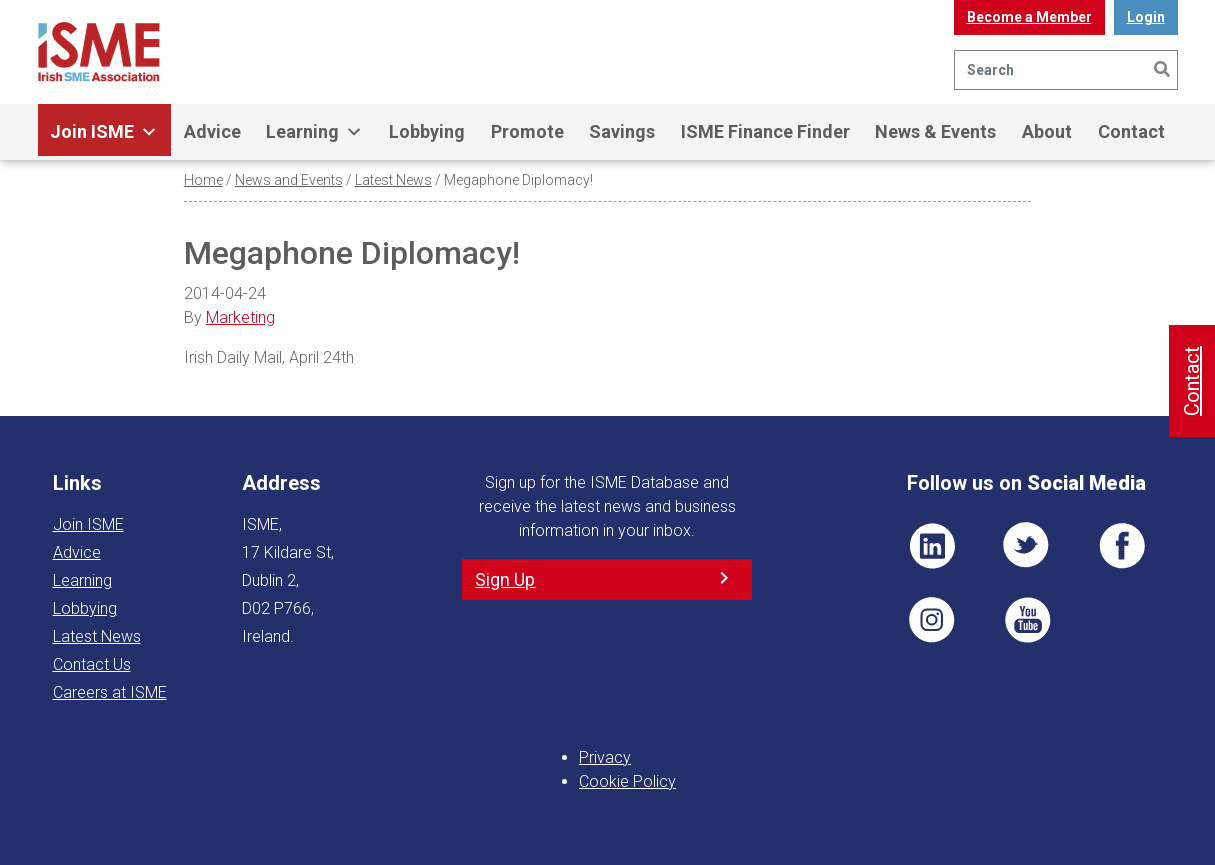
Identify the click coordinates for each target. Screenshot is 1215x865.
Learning (314, 132)
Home (203, 180)
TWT (1027, 546)
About (1047, 131)
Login (1146, 17)
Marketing (240, 317)
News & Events (935, 131)
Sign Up (505, 579)
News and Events (289, 180)
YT (1027, 620)
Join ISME (104, 132)
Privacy (605, 757)
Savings (622, 131)
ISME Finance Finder (765, 131)
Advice (212, 131)
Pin (932, 620)
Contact (1131, 131)
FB (1122, 546)
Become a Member (1029, 17)
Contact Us (92, 664)
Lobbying (427, 131)
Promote (527, 131)
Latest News (393, 180)
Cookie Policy (627, 781)
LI (932, 546)
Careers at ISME (110, 692)
